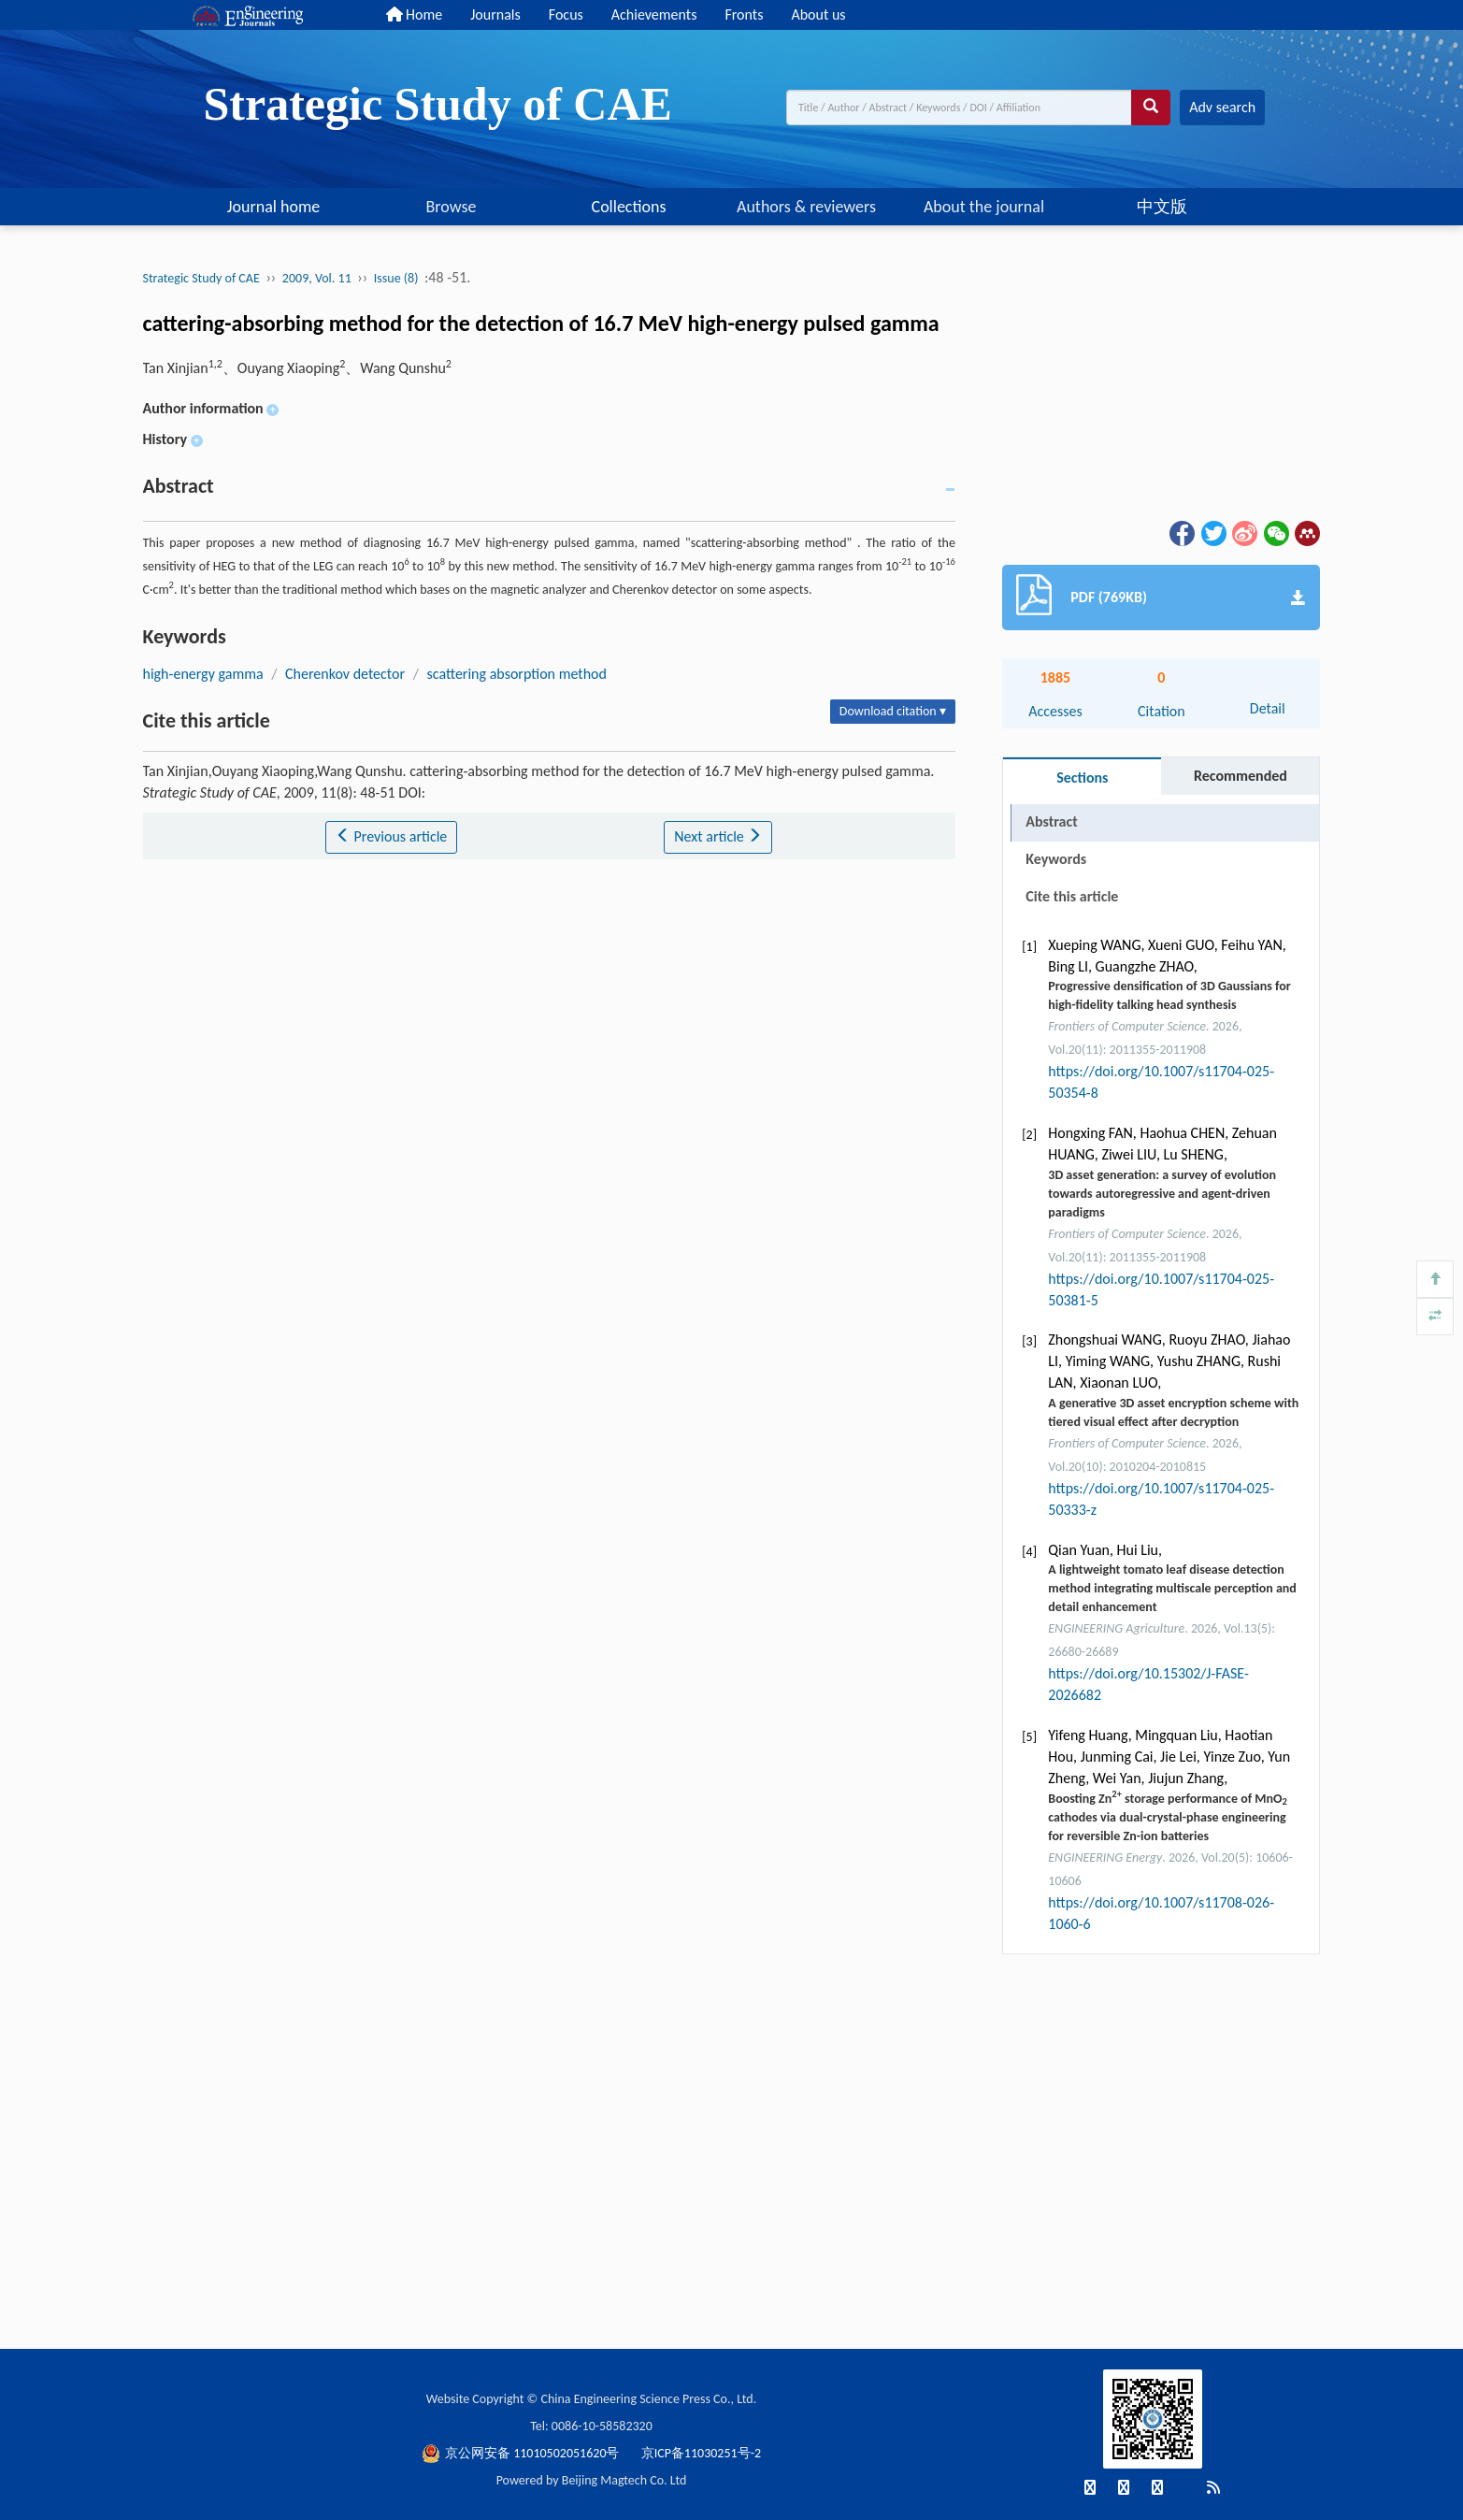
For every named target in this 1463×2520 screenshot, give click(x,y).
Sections (1082, 777)
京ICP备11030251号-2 (701, 2453)
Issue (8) (396, 278)
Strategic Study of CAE (201, 278)
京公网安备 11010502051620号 (522, 2453)
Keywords (1056, 859)
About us (818, 14)
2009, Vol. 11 (316, 278)
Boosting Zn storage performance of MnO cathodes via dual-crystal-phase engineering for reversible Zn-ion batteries (1167, 1817)
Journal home (274, 206)
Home (414, 14)
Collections (629, 206)
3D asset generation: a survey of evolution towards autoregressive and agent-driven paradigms (1162, 1193)
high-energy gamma (203, 674)
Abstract (1051, 821)
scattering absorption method (517, 674)
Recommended (1240, 776)
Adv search (1222, 107)
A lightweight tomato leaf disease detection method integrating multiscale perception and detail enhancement (1172, 1588)
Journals (495, 14)
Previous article (391, 836)
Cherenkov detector (345, 674)
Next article (718, 836)
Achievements (654, 14)
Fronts (743, 14)
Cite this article (1072, 896)
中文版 (1162, 206)
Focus (566, 14)
